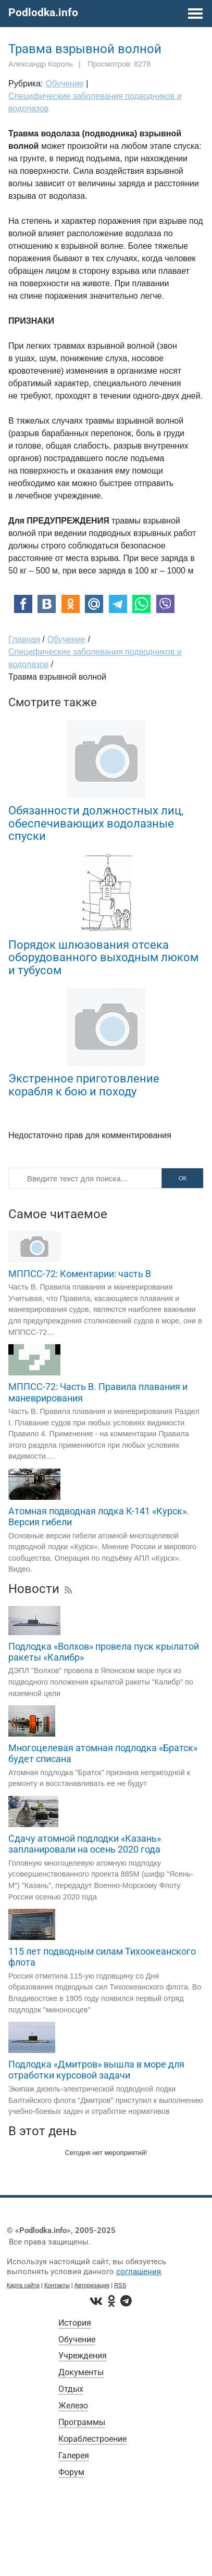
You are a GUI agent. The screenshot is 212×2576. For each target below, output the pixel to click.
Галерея (73, 2455)
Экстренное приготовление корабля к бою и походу (83, 1085)
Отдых (70, 2389)
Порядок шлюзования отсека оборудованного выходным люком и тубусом (103, 957)
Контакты (57, 2285)
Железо (73, 2406)
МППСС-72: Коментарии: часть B (79, 1274)
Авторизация (91, 2285)
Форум (71, 2472)
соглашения (138, 2271)
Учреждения (82, 2356)
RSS (120, 2285)
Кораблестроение (92, 2439)
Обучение (76, 2339)
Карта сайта (23, 2285)
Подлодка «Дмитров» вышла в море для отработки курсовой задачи (96, 2070)
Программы (81, 2422)
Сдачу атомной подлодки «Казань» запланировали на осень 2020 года (84, 1844)
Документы (81, 2372)
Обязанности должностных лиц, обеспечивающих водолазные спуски (95, 823)
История (74, 2323)
